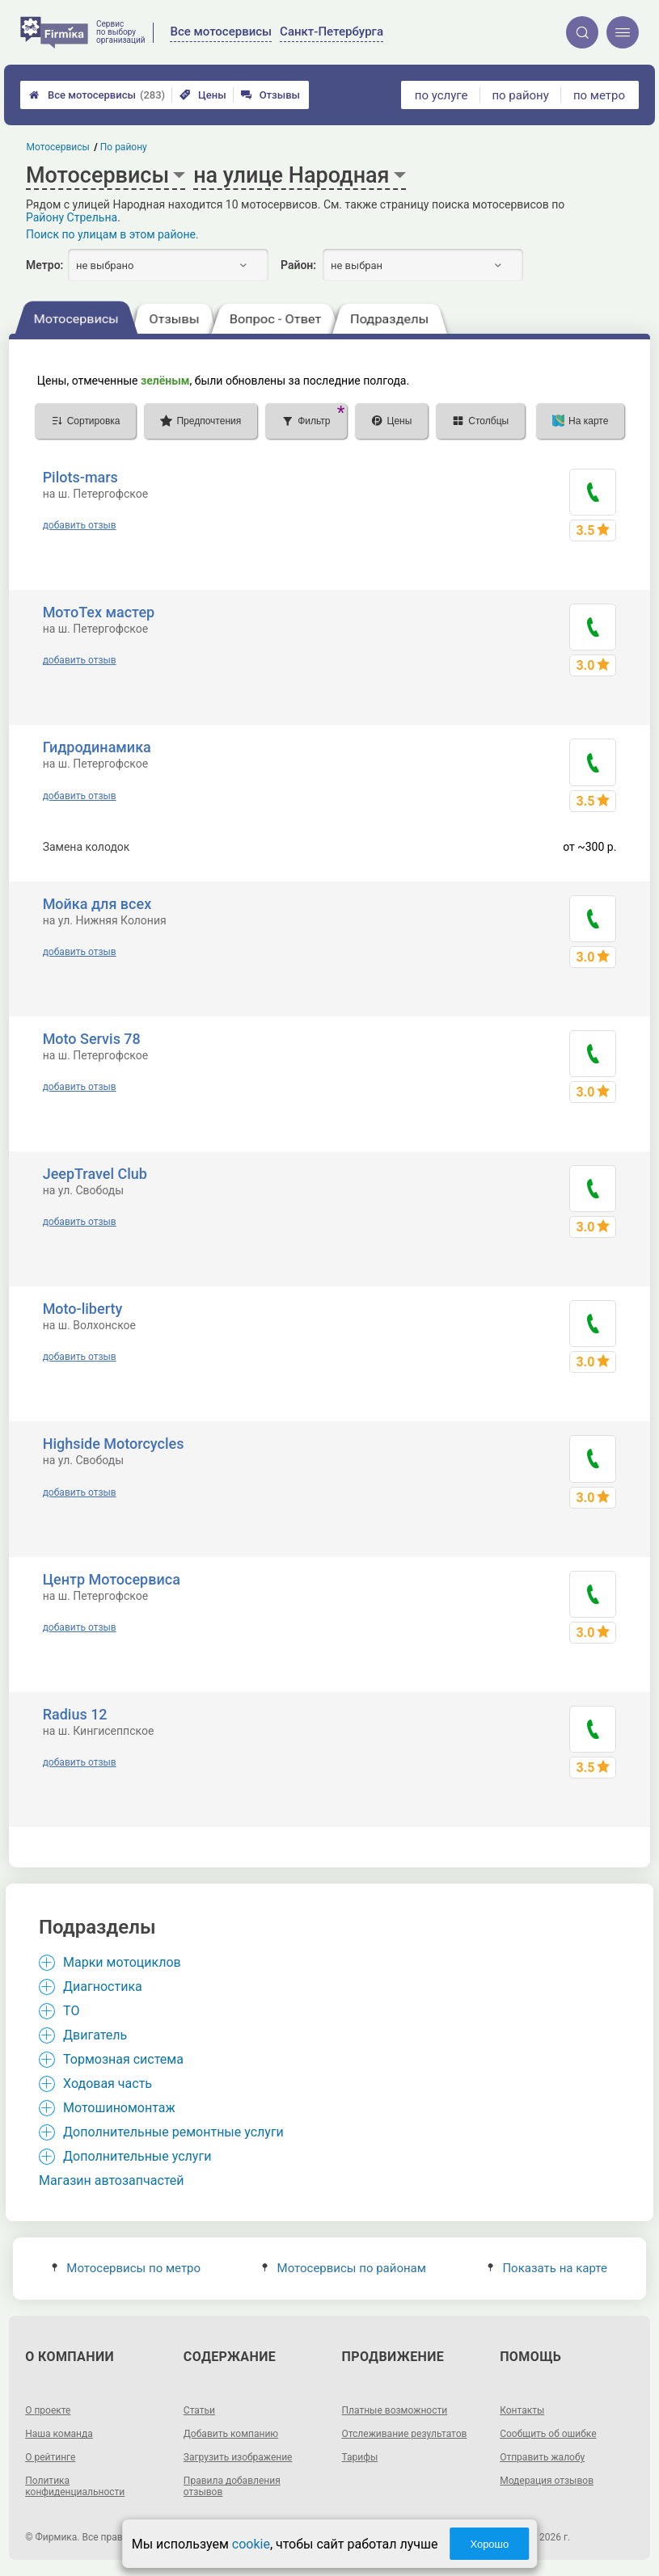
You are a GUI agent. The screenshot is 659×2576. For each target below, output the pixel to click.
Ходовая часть (107, 2083)
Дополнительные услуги (137, 2156)
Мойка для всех (97, 903)
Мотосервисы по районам (344, 2268)
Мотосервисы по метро (126, 2268)
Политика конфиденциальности (75, 2486)
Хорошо (489, 2544)
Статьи (199, 2410)
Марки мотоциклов (122, 1962)
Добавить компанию (231, 2433)
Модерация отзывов (547, 2480)
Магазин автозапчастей (111, 2180)
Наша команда (59, 2433)
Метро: (44, 265)
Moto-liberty (83, 1308)
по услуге (441, 95)
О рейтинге (50, 2457)
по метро (599, 95)
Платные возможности (395, 2410)
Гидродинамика (97, 747)
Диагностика (102, 1986)
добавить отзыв (79, 525)
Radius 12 (75, 1714)
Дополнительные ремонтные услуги (173, 2132)
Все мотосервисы (97, 95)
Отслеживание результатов (404, 2433)
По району (123, 147)
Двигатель (95, 2035)
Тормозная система (123, 2059)
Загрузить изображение (238, 2457)
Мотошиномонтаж (119, 2107)
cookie (251, 2544)
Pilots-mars (80, 477)
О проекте (47, 2410)
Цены (203, 95)
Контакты (522, 2410)
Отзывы (270, 95)
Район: (298, 265)
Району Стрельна (71, 217)
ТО (71, 2010)
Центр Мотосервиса (111, 1579)
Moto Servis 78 (92, 1038)
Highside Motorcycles (113, 1443)
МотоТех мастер (99, 612)
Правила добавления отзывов (232, 2486)
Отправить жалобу (542, 2457)
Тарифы (360, 2457)
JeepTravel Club (95, 1173)
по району (520, 95)
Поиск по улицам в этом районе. (112, 234)
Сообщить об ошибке (548, 2433)
